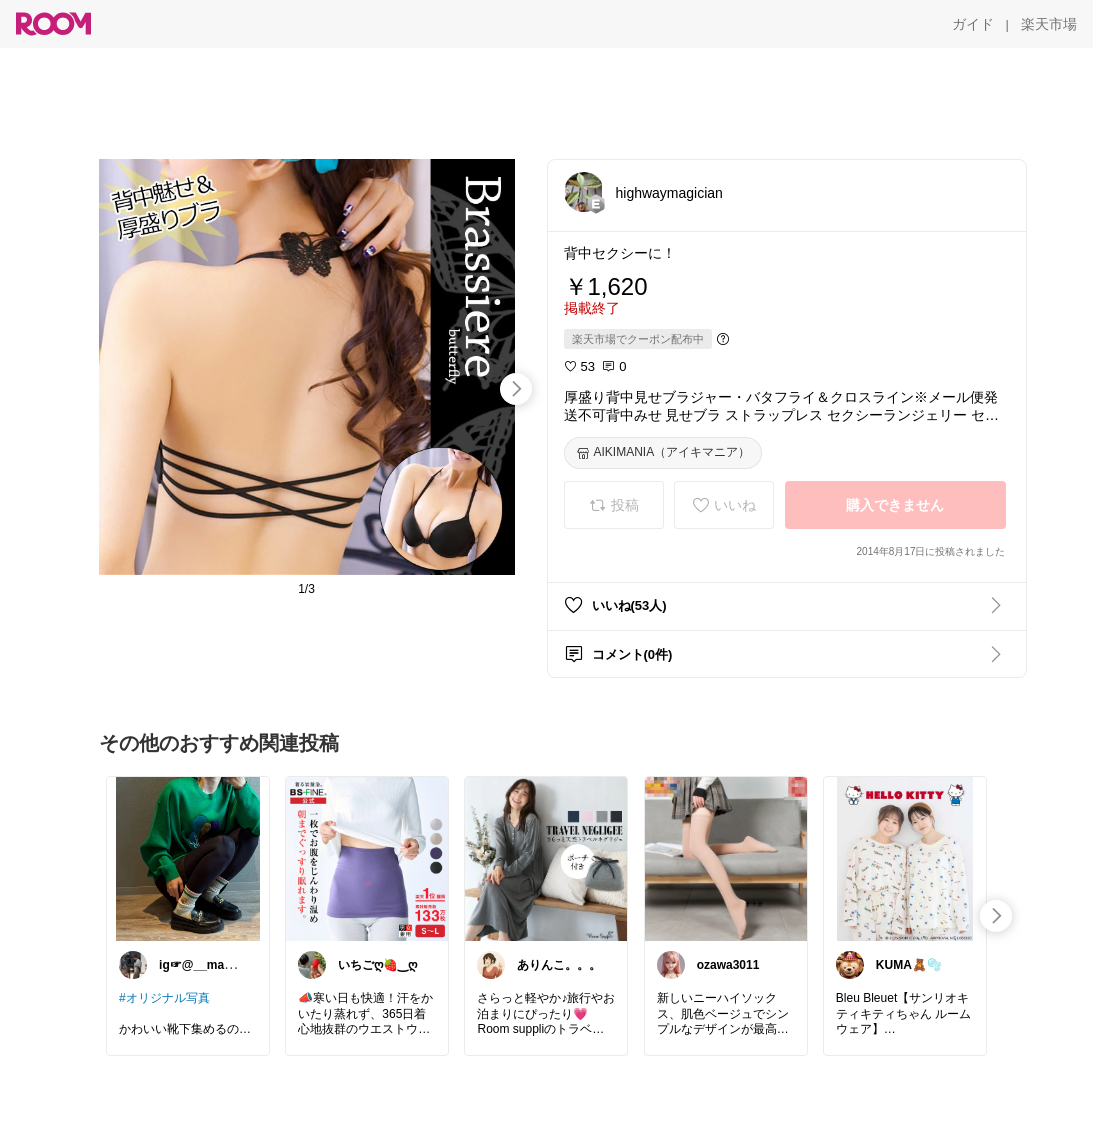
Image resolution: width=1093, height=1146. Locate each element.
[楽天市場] (1049, 24)
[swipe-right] (516, 389)
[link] (188, 858)
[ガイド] (973, 24)
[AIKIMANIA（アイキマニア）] (663, 453)
